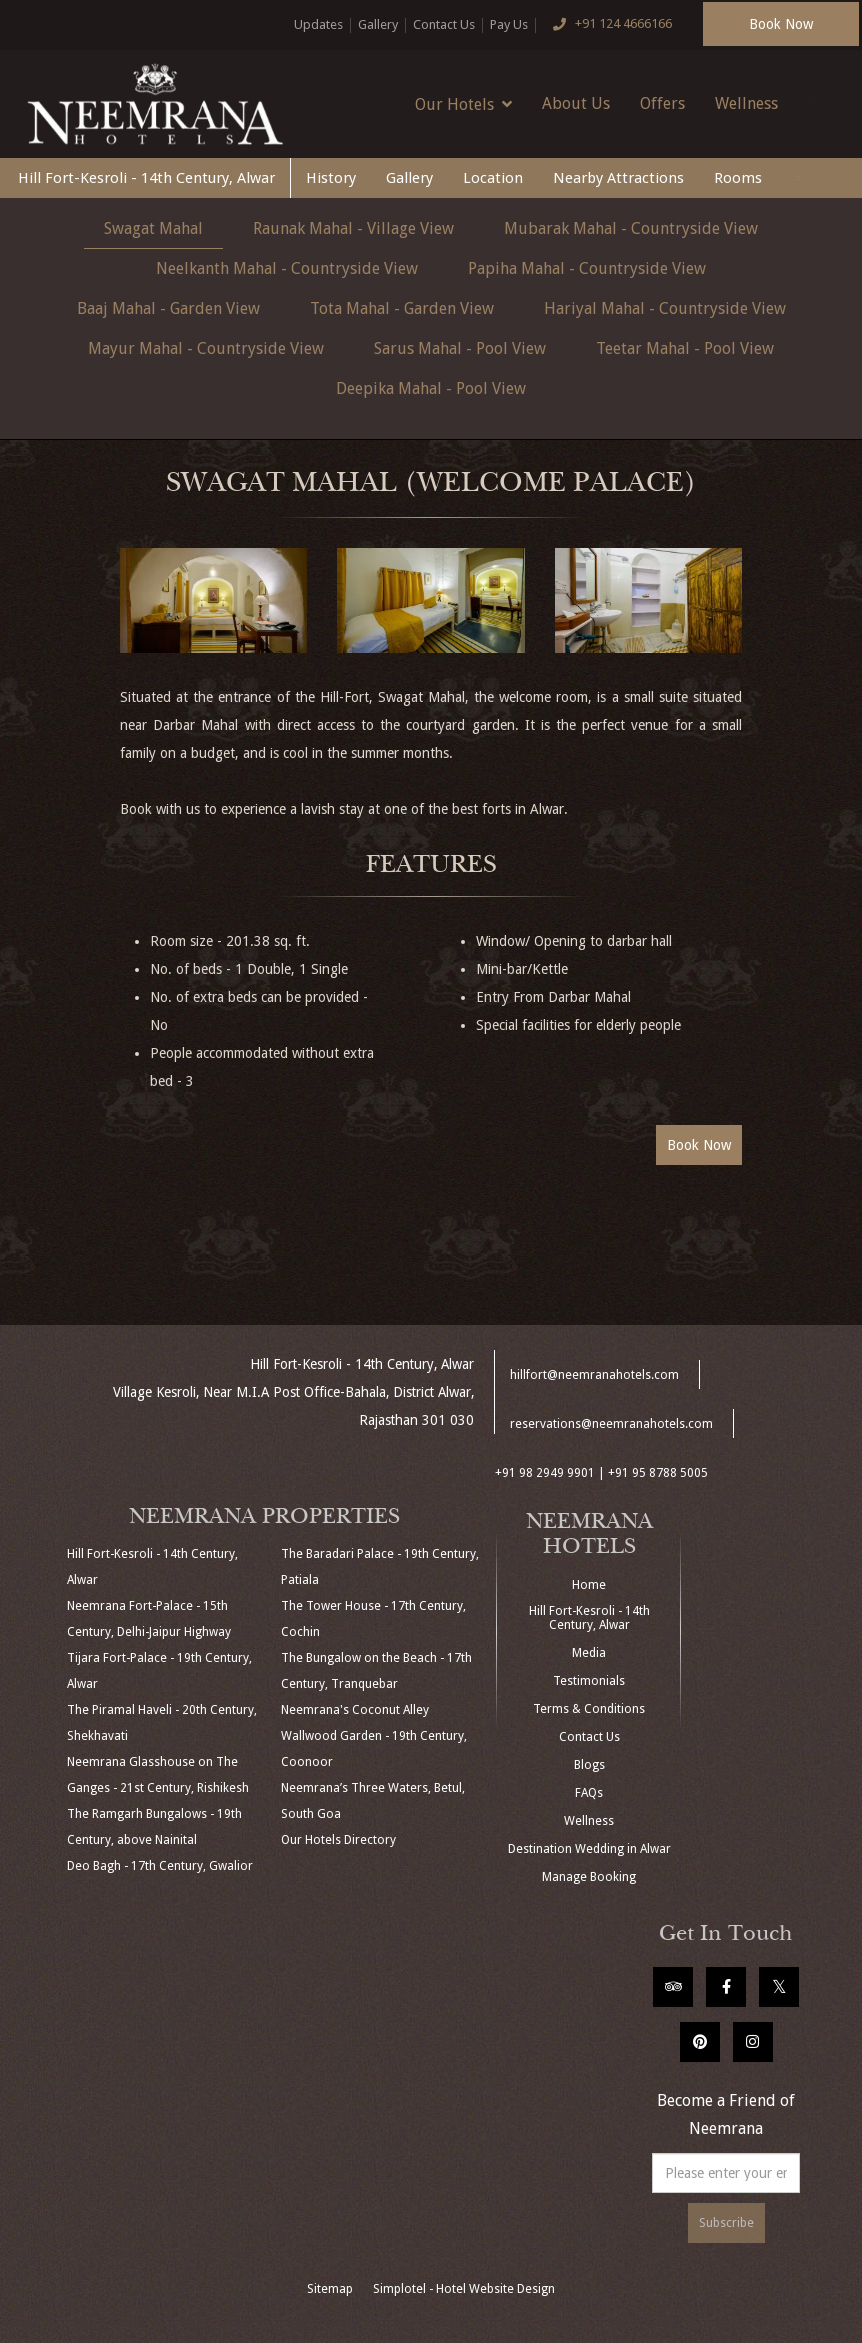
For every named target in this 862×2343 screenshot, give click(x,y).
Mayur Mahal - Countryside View (206, 348)
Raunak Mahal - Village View (353, 228)
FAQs (589, 1793)
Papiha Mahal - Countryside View (587, 268)
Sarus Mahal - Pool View (460, 348)
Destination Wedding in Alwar (589, 1849)
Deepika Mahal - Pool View (431, 388)
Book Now (781, 24)
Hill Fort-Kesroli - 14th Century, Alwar (146, 178)
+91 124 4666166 (608, 25)
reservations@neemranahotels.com (611, 1424)
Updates (318, 24)
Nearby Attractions (618, 178)
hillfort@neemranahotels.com (594, 1375)
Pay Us (509, 24)
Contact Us (444, 24)
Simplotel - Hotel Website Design (464, 2289)
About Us (576, 103)
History (331, 178)
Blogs (589, 1765)
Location (493, 178)
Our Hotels (463, 104)
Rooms (738, 178)
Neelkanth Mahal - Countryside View (287, 268)
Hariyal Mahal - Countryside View (665, 308)
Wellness (746, 103)
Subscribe (726, 2223)
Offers (662, 103)
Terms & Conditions (589, 1709)
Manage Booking (589, 1877)
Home (589, 1585)
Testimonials (589, 1681)
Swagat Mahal (153, 228)
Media (589, 1653)
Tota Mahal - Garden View (402, 308)
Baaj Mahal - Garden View (168, 308)
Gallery (378, 24)
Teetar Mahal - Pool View (685, 348)
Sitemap (330, 2289)
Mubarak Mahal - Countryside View (631, 228)
